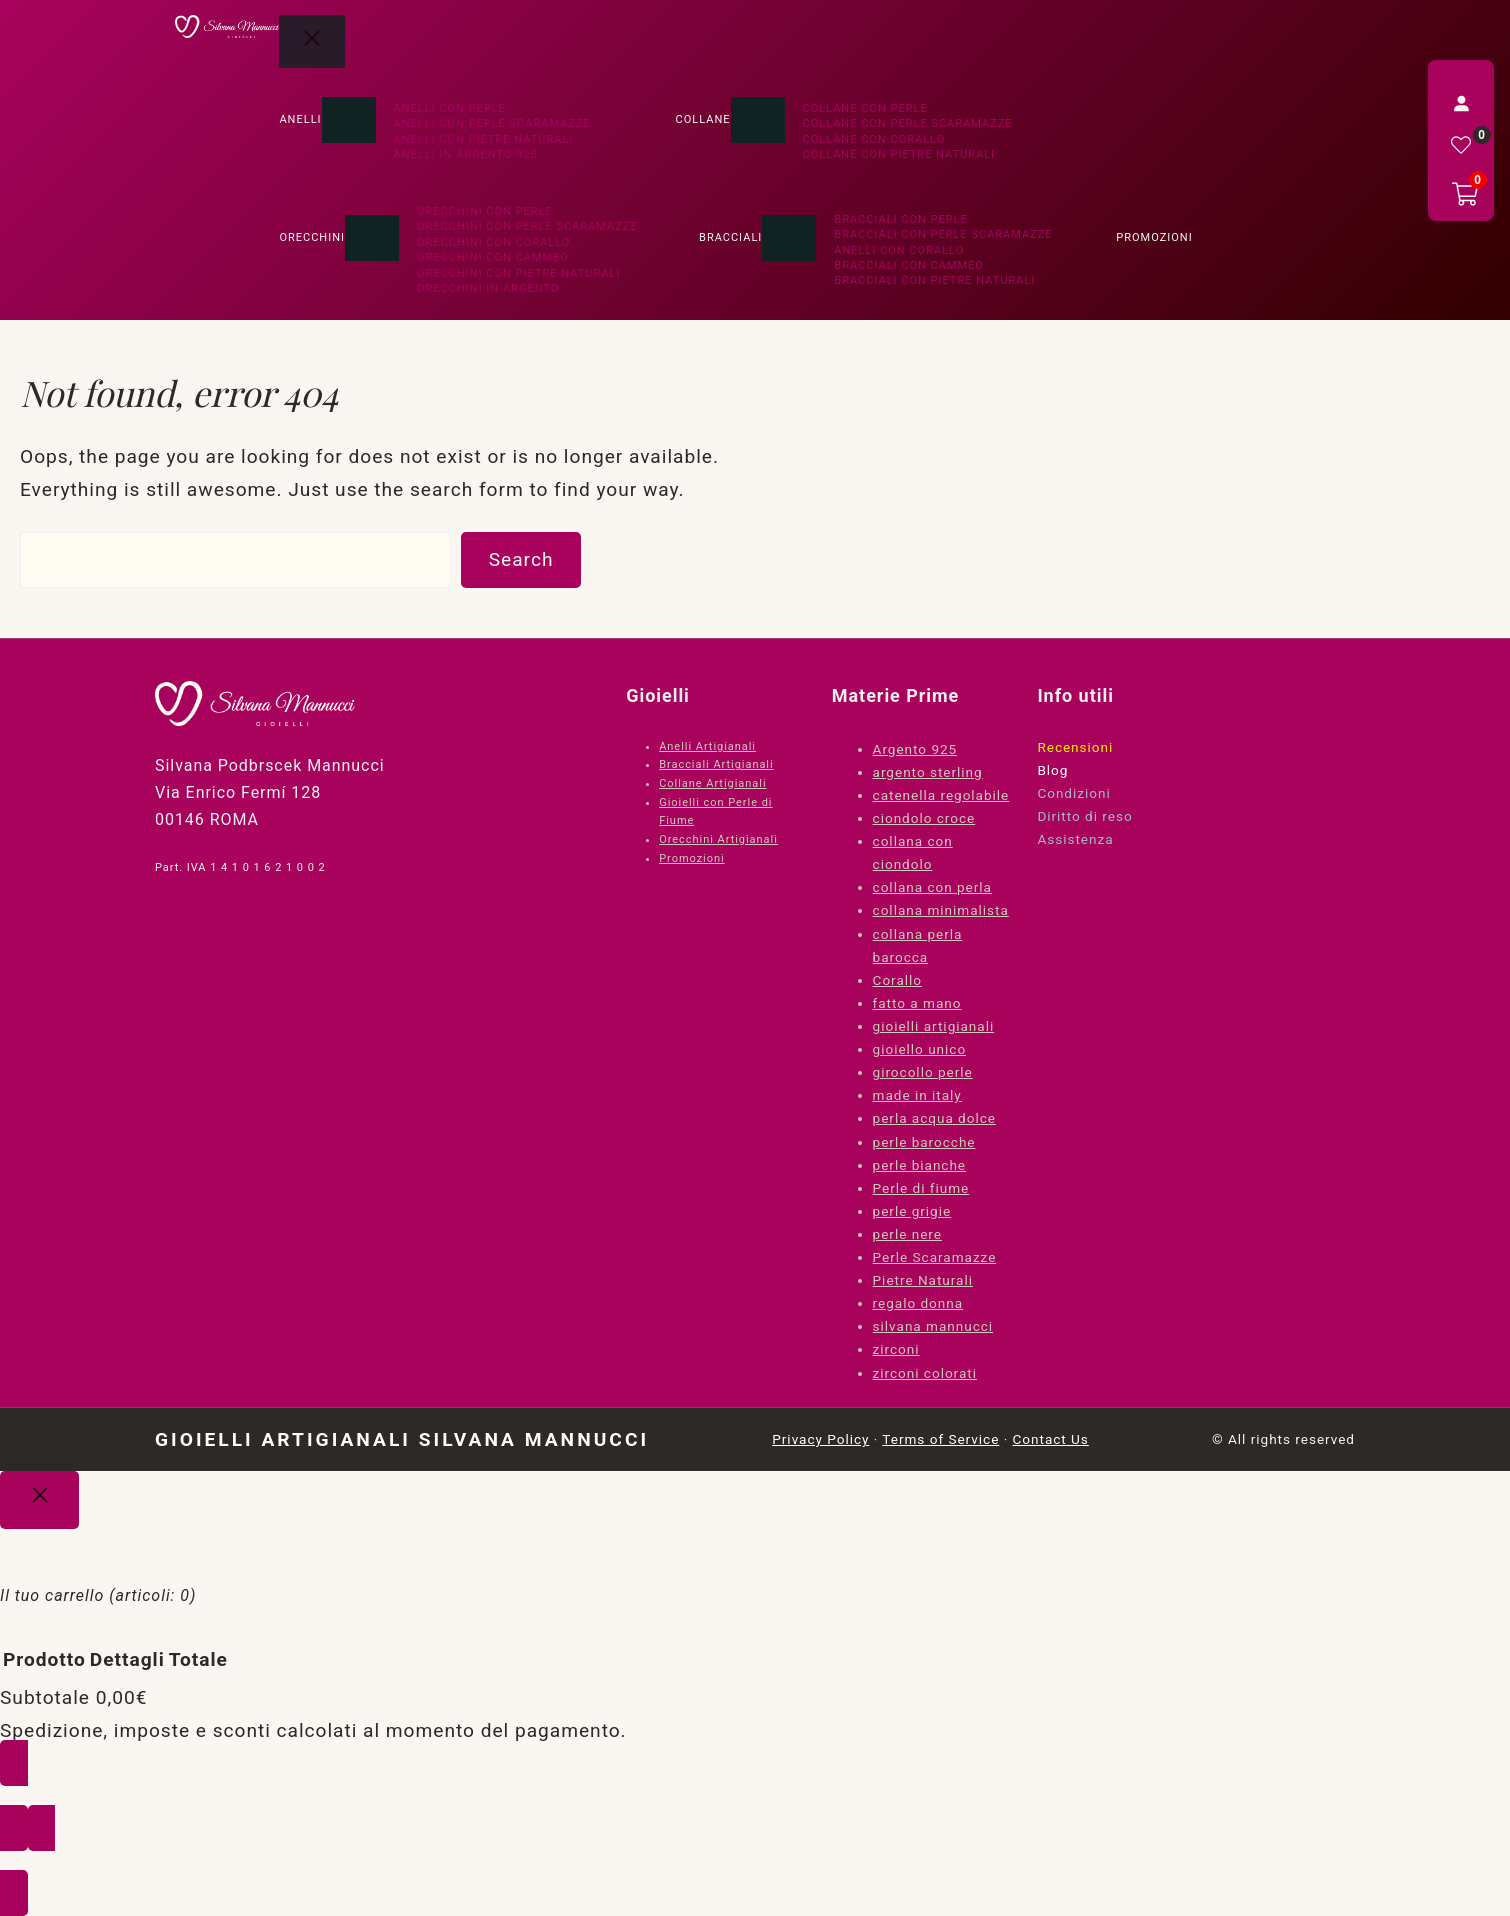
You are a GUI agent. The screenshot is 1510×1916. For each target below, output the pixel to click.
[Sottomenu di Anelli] (349, 120)
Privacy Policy (820, 1439)
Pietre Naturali (923, 1280)
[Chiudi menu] (312, 41)
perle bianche (919, 1165)
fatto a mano (917, 1003)
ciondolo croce (924, 818)
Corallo (897, 980)
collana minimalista (941, 910)
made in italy (917, 1095)
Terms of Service (940, 1439)
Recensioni (1075, 747)
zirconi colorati (925, 1373)
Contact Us (1051, 1439)
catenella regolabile (941, 795)
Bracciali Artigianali (716, 764)
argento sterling (928, 772)
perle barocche (924, 1142)
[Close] (39, 1500)
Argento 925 (915, 749)
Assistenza (1075, 839)
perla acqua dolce (934, 1118)
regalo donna (918, 1303)
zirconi (896, 1349)
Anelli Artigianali (707, 746)
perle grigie (912, 1211)
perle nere (907, 1234)
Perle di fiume (921, 1188)
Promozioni (691, 858)
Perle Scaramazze (935, 1257)
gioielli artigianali (934, 1026)
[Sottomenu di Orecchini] (372, 238)
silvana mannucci (933, 1326)
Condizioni (1073, 793)
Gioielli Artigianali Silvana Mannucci (402, 1439)
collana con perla (932, 887)
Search (521, 559)
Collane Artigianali (712, 783)
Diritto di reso (1084, 816)
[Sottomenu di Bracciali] (789, 238)
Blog (1052, 770)
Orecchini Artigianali (718, 839)
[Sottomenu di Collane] (758, 120)
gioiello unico (920, 1049)
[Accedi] (1461, 103)
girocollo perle (923, 1072)
